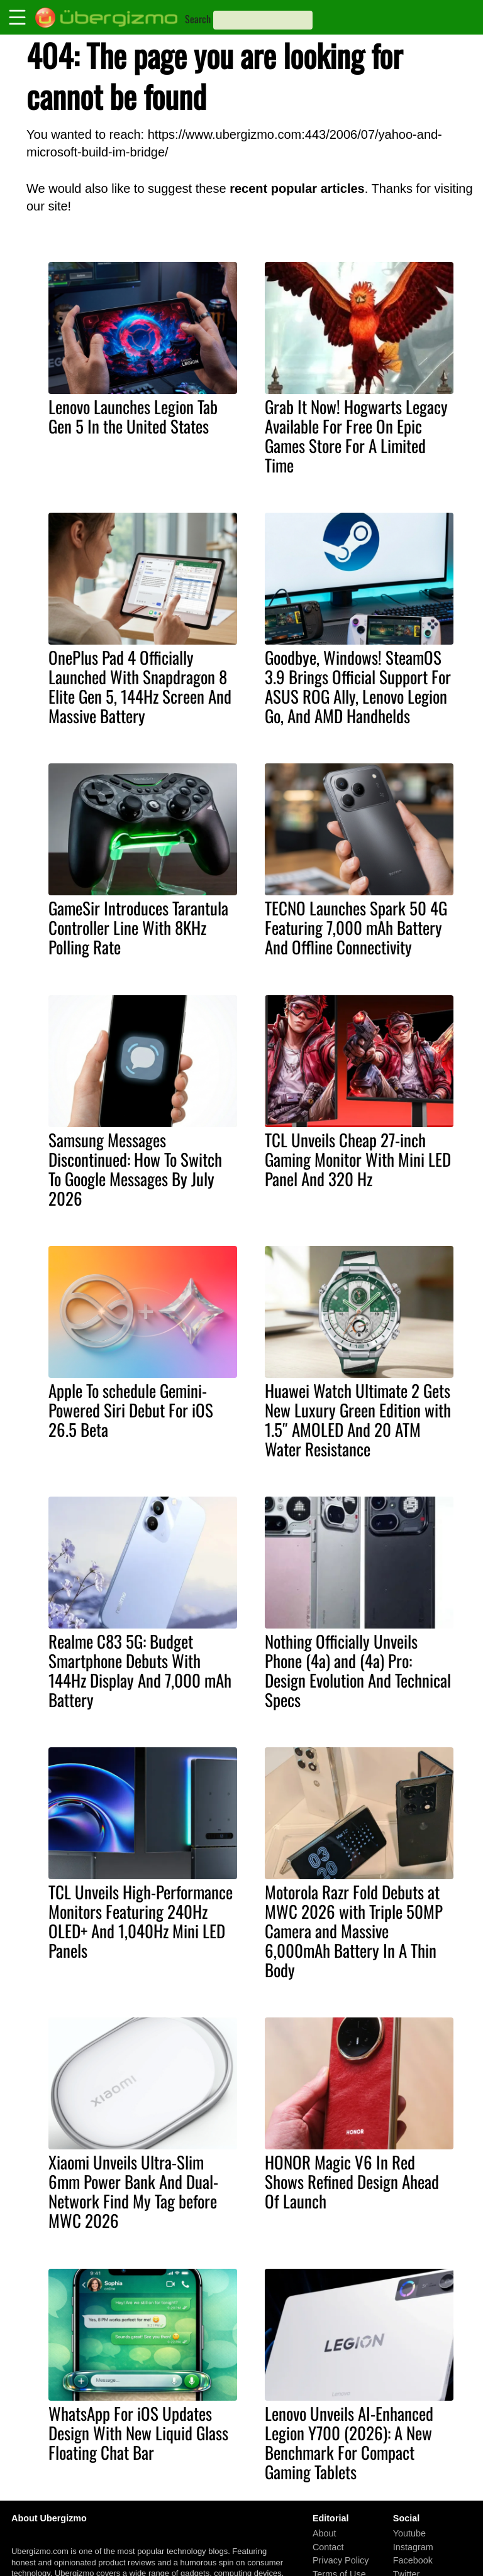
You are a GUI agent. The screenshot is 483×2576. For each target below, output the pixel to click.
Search (198, 18)
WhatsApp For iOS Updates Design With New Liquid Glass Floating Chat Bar (138, 2433)
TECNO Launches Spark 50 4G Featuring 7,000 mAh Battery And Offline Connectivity (356, 927)
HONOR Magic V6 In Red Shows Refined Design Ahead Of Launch (352, 2181)
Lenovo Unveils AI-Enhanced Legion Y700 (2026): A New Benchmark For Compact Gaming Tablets (349, 2442)
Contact (328, 2546)
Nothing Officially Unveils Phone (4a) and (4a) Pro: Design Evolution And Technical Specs (358, 1670)
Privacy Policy (341, 2560)
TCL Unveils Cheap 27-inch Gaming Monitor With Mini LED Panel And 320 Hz (358, 1159)
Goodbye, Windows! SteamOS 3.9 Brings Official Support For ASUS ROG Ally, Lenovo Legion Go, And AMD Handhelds (358, 686)
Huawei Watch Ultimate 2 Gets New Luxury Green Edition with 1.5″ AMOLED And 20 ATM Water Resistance (358, 1419)
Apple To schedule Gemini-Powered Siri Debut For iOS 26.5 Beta (130, 1410)
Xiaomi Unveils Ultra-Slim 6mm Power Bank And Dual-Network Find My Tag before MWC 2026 (133, 2191)
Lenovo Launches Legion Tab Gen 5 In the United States (133, 416)
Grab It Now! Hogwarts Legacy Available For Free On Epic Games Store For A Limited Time (356, 436)
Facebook (413, 2560)
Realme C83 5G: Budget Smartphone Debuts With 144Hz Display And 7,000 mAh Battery (139, 1670)
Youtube (409, 2533)
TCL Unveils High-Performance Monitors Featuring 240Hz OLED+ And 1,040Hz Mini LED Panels (140, 1921)
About (324, 2533)
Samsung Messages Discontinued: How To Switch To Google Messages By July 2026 (135, 1169)
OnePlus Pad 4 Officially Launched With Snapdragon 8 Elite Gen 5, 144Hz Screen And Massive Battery (139, 686)
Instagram (413, 2546)
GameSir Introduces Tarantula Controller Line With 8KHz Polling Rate (138, 927)
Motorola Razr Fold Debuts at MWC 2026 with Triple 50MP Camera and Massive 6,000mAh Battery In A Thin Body (354, 1930)
